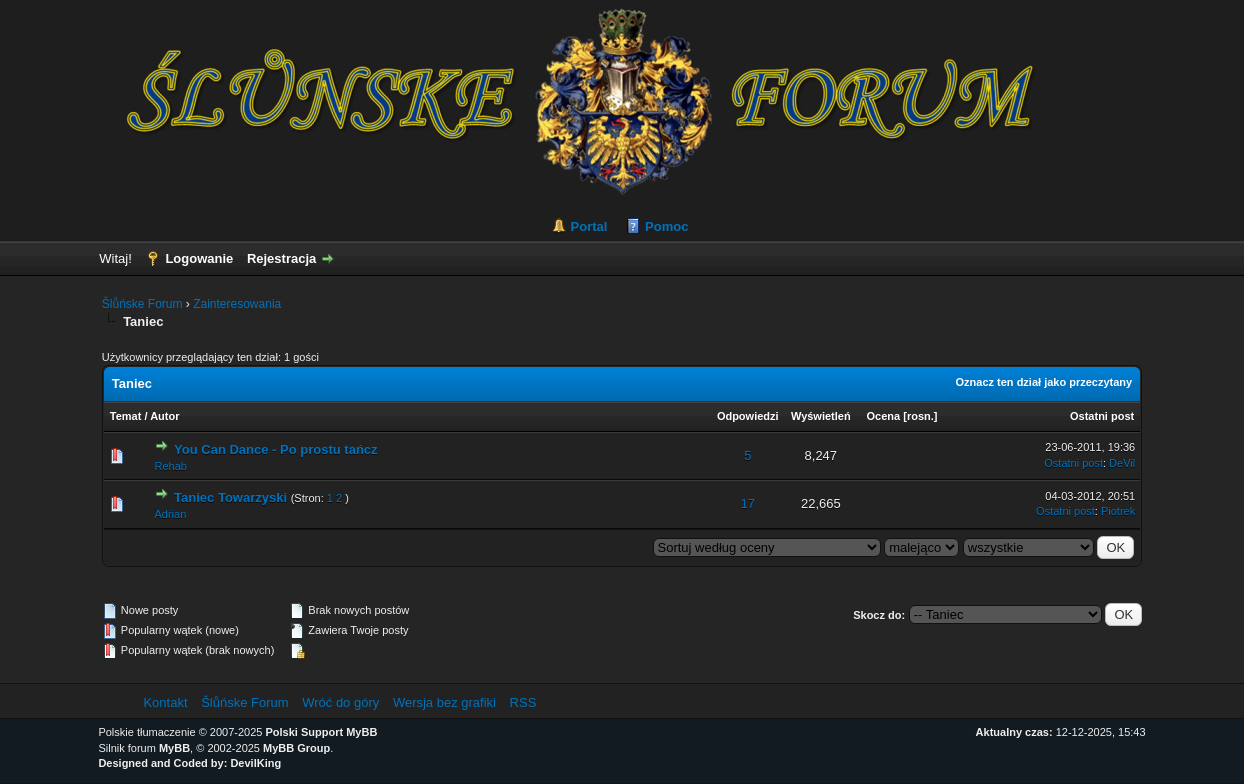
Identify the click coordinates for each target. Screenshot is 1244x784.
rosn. (920, 416)
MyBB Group (296, 748)
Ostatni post (1102, 416)
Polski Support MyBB (322, 732)
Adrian (170, 514)
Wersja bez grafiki (444, 702)
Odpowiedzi (748, 416)
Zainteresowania (237, 304)
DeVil (1122, 463)
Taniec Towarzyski (230, 497)
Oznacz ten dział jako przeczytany (1044, 382)
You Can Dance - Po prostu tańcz (275, 449)
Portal (589, 226)
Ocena (884, 416)
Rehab (170, 466)
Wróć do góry (340, 702)
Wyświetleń (821, 416)
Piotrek (1118, 511)
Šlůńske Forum (142, 304)
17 (748, 503)
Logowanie (199, 258)
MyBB (174, 748)
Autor (164, 416)
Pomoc (666, 226)
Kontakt (165, 702)
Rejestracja (281, 258)
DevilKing (255, 763)
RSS (523, 702)
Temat (126, 416)
